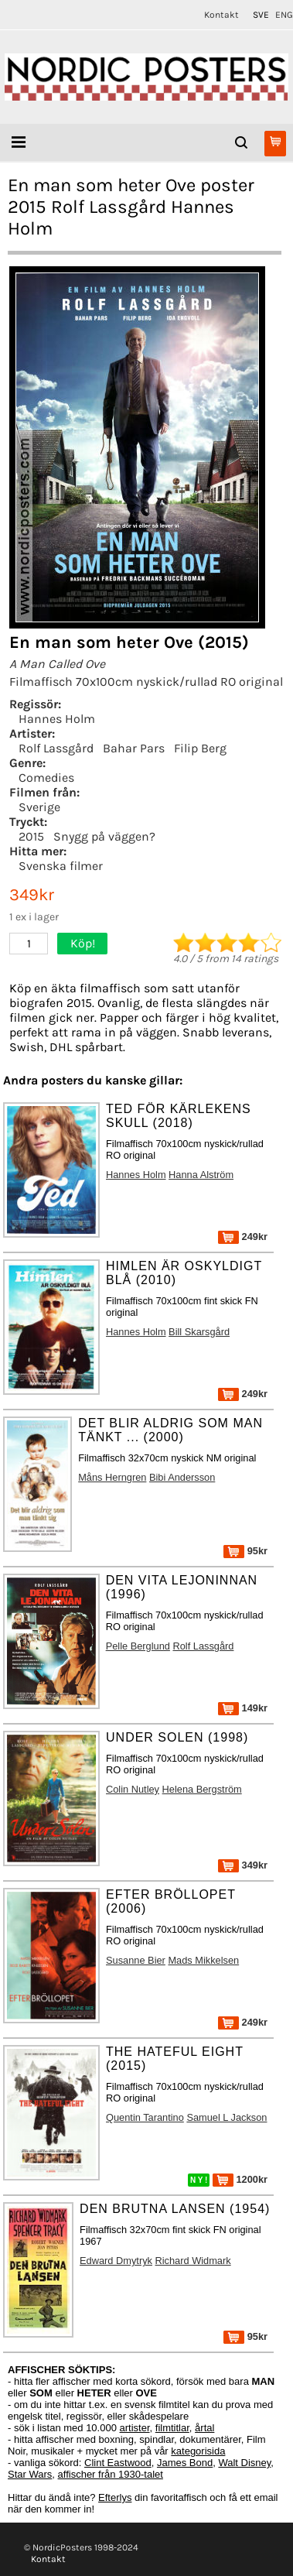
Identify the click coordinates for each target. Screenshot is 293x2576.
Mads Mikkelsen (203, 1960)
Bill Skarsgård (199, 1332)
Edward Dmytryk (116, 2260)
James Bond (185, 2462)
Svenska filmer (61, 865)
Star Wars (30, 2474)
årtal (204, 2428)
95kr (245, 1551)
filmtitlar (172, 2428)
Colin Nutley (132, 1789)
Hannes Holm (57, 718)
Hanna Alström (201, 1174)
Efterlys (114, 2497)
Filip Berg (200, 748)
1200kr (240, 2179)
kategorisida (198, 2451)
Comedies (46, 777)
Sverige (39, 807)
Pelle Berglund (138, 1646)
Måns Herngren (112, 1477)
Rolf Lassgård (56, 748)
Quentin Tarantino (145, 2117)
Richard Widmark (193, 2260)
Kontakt (221, 14)
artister (135, 2428)
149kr (242, 1708)
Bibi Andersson (182, 1477)
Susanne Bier (135, 1960)
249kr (242, 1236)
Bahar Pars (134, 748)
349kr (242, 1865)
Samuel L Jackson (226, 2117)
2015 (31, 836)
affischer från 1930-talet (110, 2474)
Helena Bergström (202, 1789)
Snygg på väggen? (104, 836)
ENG (284, 14)
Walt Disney (244, 2462)
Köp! (82, 943)
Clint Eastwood (118, 2462)
